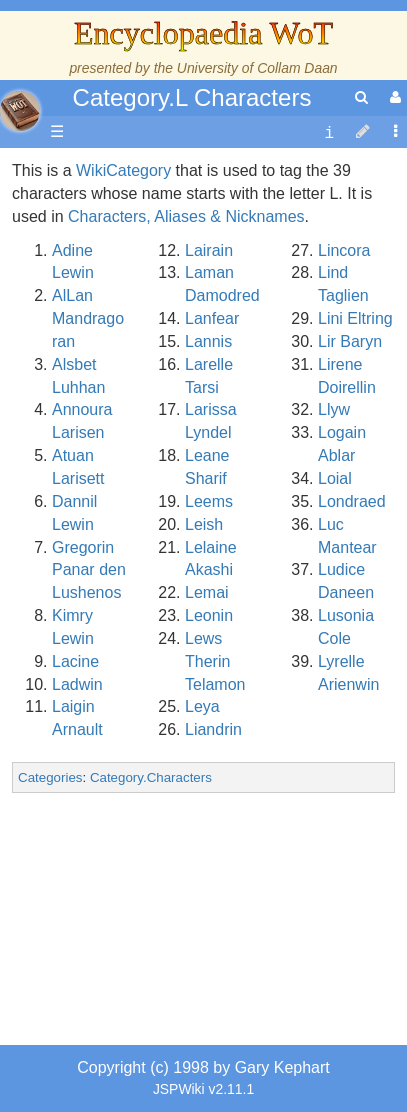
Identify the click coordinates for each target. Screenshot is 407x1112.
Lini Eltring (355, 318)
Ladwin (77, 684)
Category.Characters (151, 777)
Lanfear (212, 318)
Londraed (352, 501)
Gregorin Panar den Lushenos (89, 570)
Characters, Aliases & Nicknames (186, 216)
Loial (335, 478)
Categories (50, 777)
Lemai (207, 592)
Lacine (75, 661)
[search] (361, 97)
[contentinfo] (329, 132)
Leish (204, 524)
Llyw (334, 409)
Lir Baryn (350, 341)
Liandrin (213, 729)
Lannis (208, 341)
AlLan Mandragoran (88, 318)
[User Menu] (393, 97)
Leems (209, 501)
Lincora (344, 250)
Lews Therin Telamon (215, 661)
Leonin (209, 615)
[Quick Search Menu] (361, 97)
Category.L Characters (192, 97)
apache (20, 111)
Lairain (209, 250)
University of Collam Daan (257, 68)
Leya (202, 706)
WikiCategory (123, 170)
